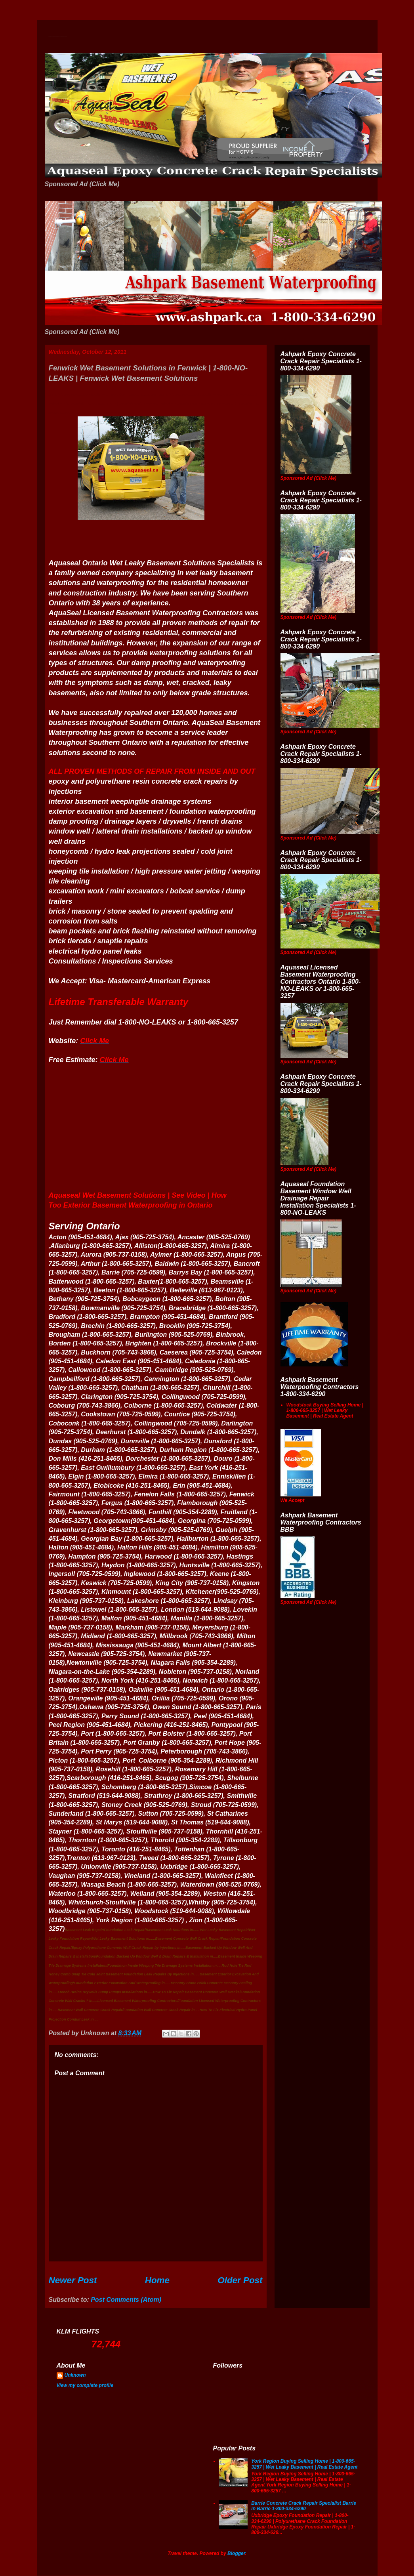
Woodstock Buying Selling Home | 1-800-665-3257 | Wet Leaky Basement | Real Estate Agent (324, 1410)
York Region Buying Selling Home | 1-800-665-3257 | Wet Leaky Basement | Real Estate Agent (304, 2463)
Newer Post (73, 2280)
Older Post (239, 2280)
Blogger (236, 2553)
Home (157, 2280)
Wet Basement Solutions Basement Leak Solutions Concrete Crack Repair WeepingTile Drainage (58, 36)
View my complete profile (85, 2385)
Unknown (75, 2375)
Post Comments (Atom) (126, 2299)
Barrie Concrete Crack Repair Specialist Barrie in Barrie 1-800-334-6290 (303, 2505)
